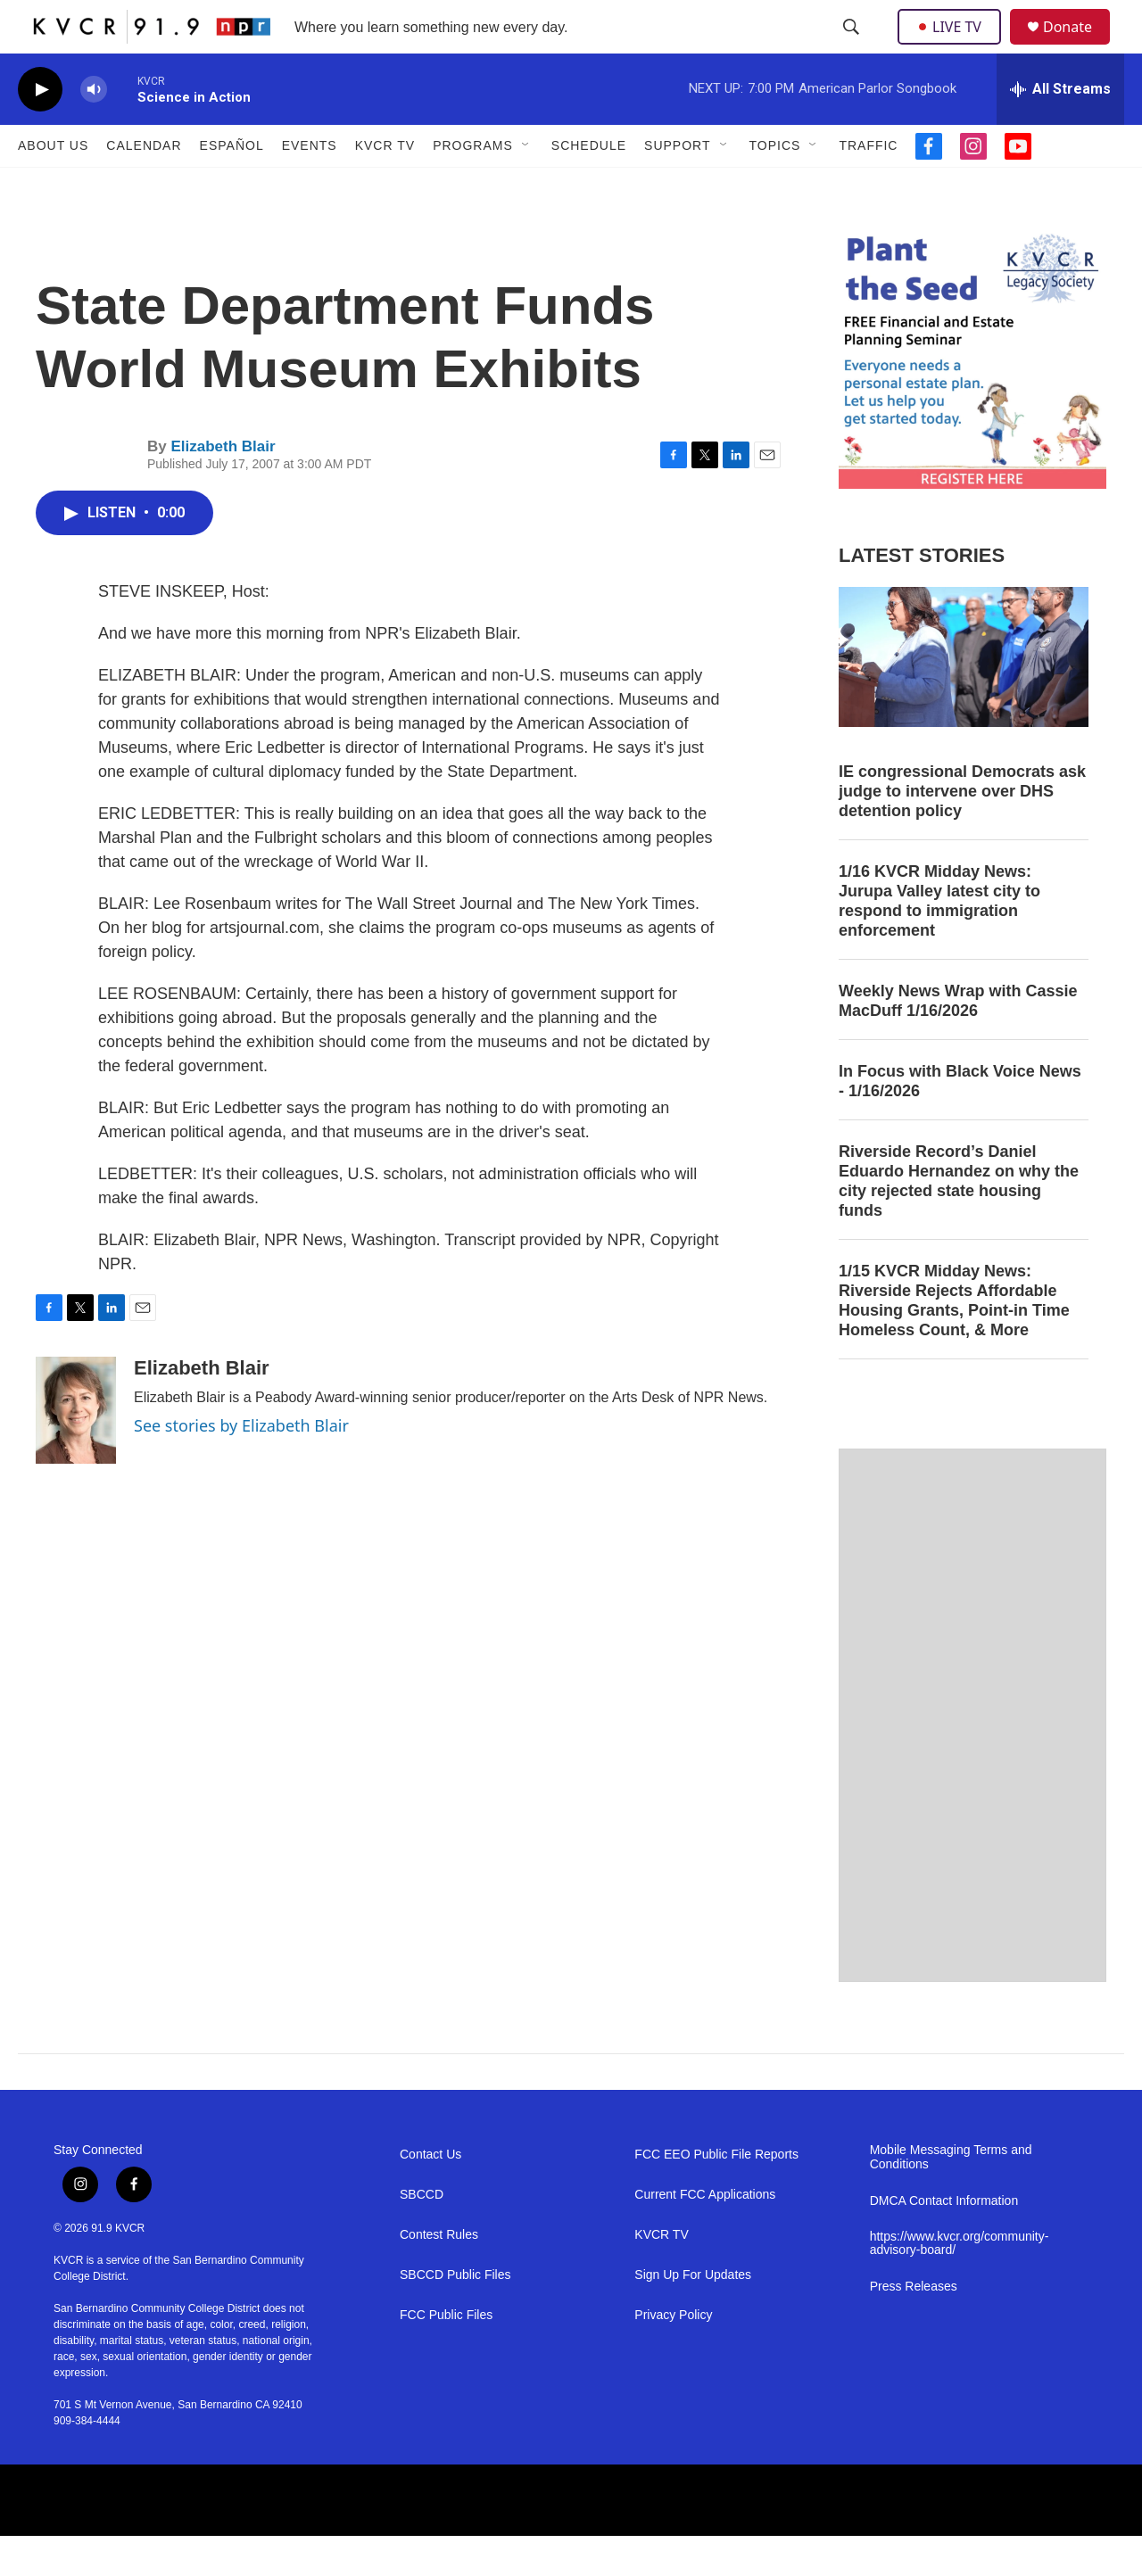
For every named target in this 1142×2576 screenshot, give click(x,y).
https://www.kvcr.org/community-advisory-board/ (959, 2284)
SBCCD (421, 2235)
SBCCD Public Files (455, 2315)
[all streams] (1060, 129)
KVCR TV (385, 185)
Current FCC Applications (704, 2235)
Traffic (868, 185)
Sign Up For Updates (692, 2315)
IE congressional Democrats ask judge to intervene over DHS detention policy (962, 831)
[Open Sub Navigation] (526, 185)
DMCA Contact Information (944, 2241)
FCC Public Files (446, 2355)
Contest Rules (439, 2275)
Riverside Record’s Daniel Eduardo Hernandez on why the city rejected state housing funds (959, 1221)
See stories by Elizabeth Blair (241, 1465)
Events (309, 185)
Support (677, 185)
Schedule (588, 185)
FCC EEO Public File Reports (716, 2194)
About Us (53, 185)
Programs (473, 185)
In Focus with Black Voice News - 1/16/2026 (960, 1121)
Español (232, 185)
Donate (1078, 46)
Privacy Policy (673, 2355)
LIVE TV (954, 46)
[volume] (94, 130)
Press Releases (913, 2326)
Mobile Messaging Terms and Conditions (951, 2197)
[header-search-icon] (853, 47)
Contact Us (430, 2194)
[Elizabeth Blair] (76, 1450)
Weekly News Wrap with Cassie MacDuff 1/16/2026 (958, 1041)
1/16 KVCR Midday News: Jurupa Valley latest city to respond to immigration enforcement (939, 941)
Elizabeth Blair (222, 486)
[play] (40, 130)
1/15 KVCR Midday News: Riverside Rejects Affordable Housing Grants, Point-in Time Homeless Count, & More (954, 1340)
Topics (775, 185)
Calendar (143, 185)
